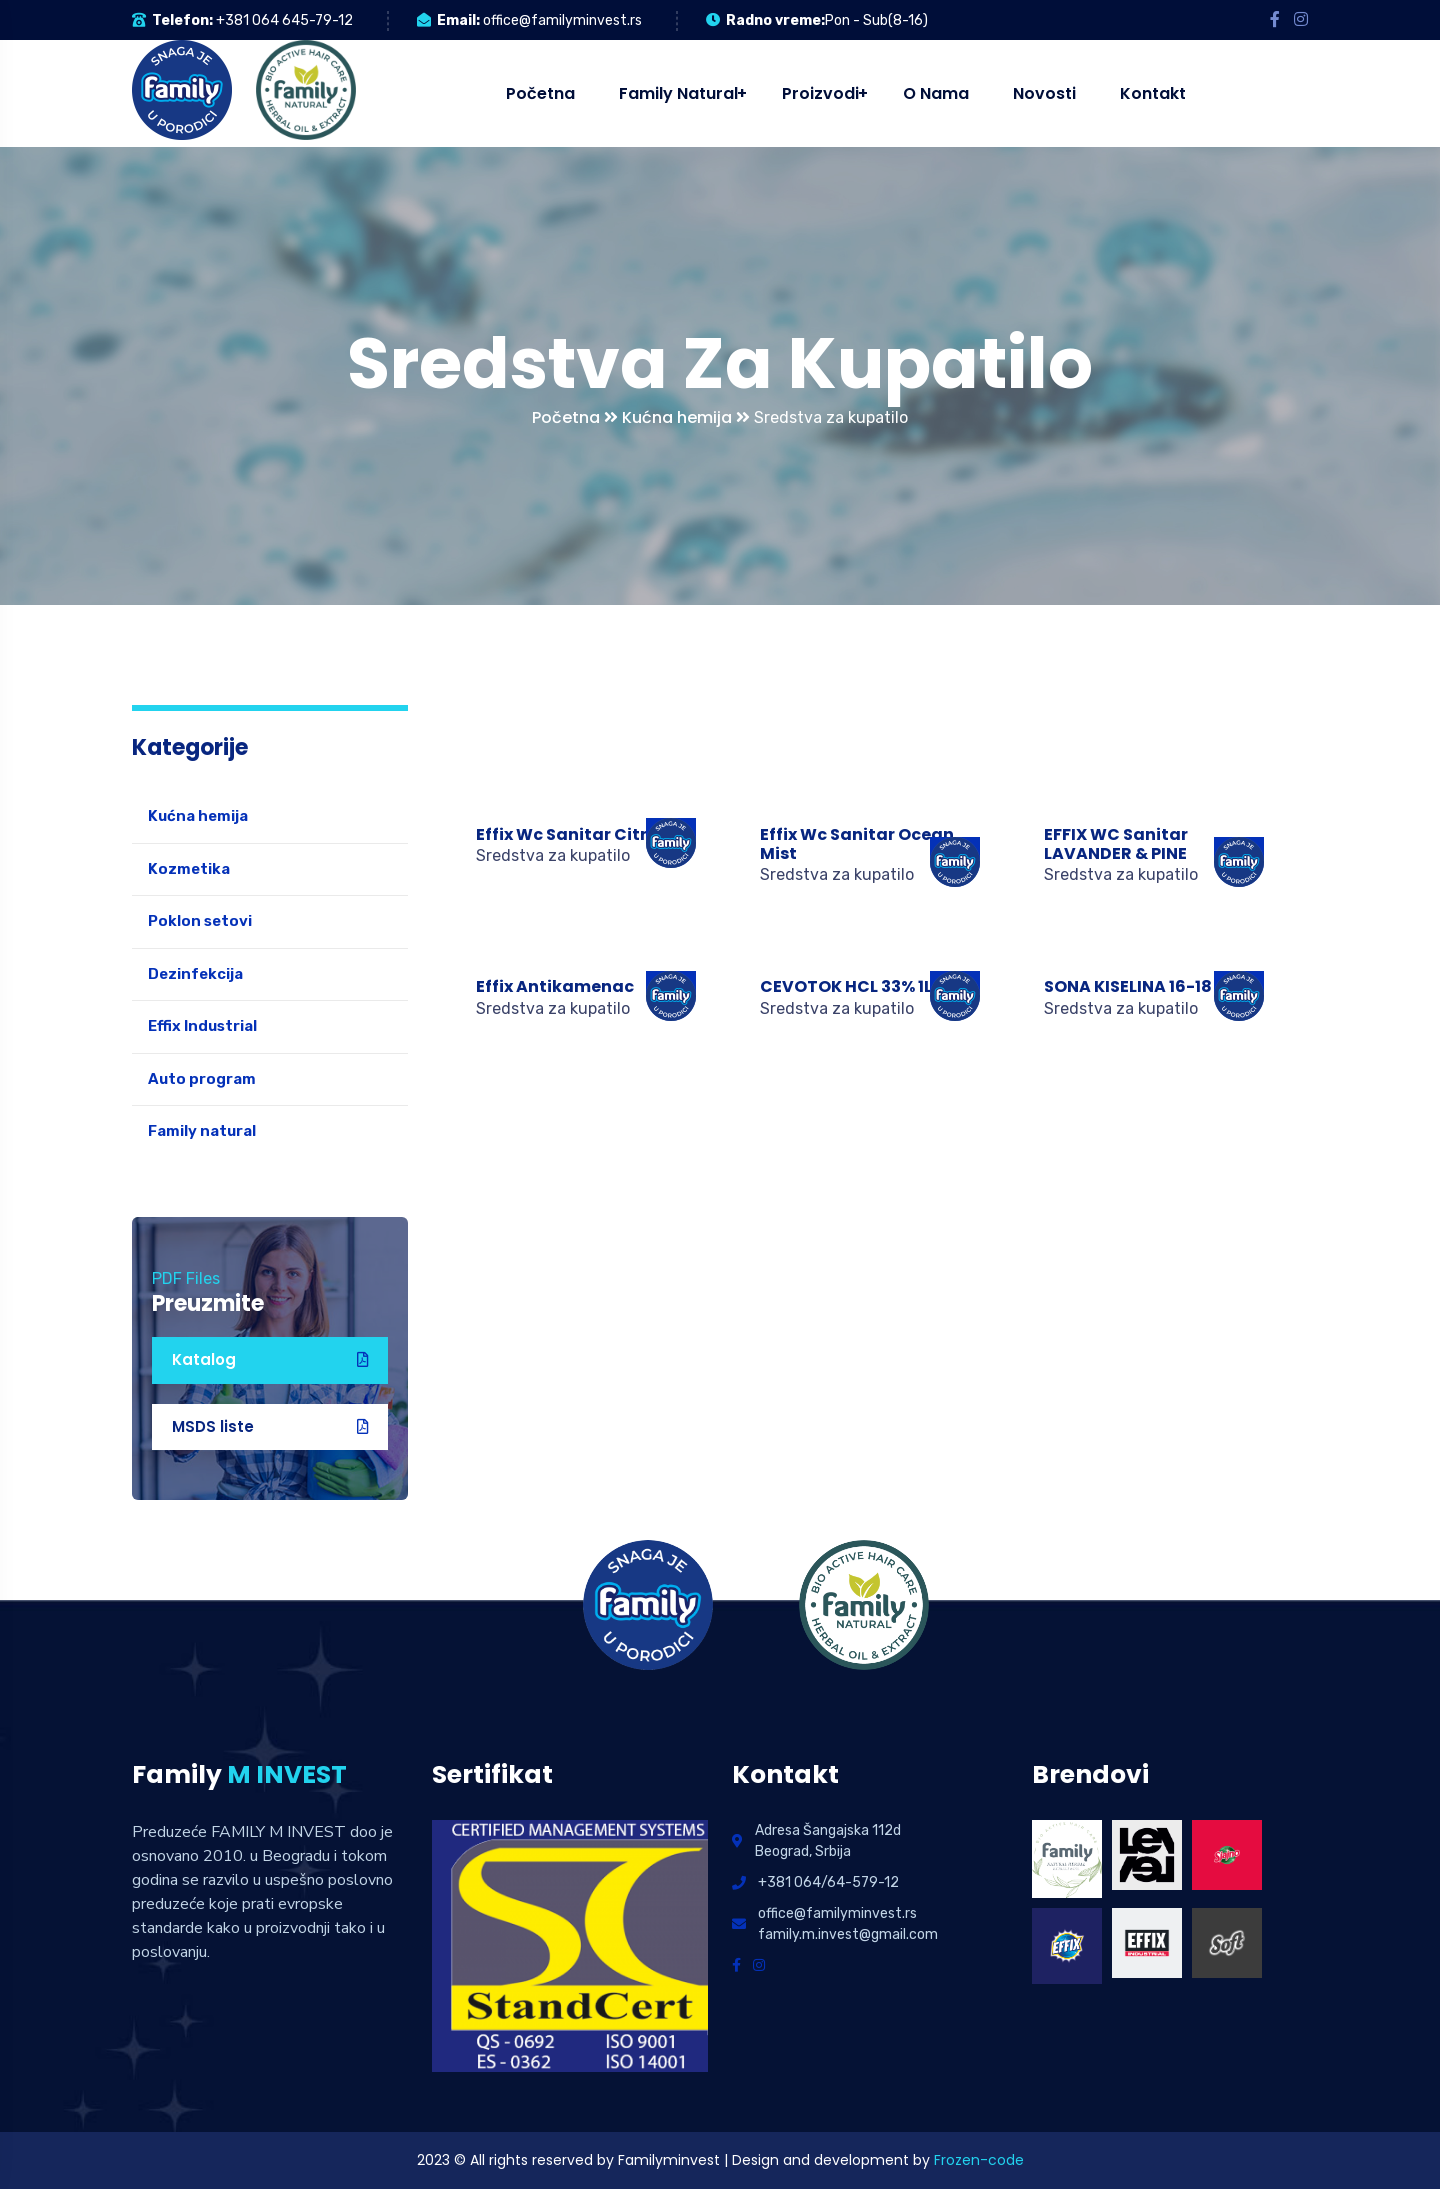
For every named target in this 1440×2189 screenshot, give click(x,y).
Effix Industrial (202, 1026)
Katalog (270, 1360)
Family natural (678, 93)
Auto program (202, 1079)
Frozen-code (979, 2160)
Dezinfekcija (195, 974)
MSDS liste (270, 1427)
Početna (540, 93)
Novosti (1044, 93)
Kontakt (1153, 93)
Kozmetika (189, 869)
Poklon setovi (200, 921)
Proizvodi (820, 93)
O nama (936, 93)
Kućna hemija (686, 417)
